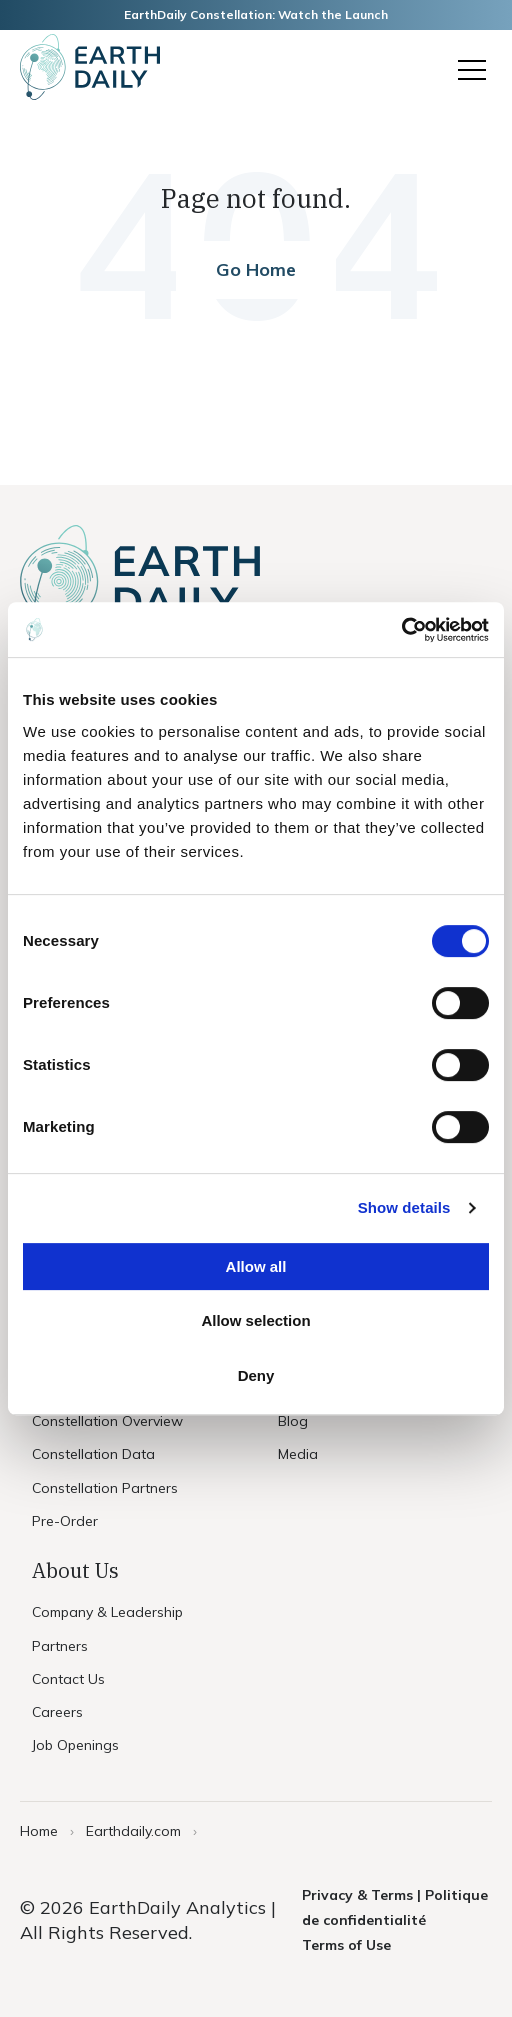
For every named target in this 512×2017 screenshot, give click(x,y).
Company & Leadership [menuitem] (107, 1612)
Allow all (256, 1266)
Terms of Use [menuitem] (346, 1945)
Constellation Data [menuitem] (93, 1454)
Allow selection (255, 1320)
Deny (256, 1375)
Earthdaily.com (133, 1831)
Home (39, 1831)
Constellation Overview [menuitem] (107, 1421)
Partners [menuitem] (60, 1646)
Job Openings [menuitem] (75, 1745)
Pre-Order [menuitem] (65, 1521)
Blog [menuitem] (293, 1421)
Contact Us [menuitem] (68, 1679)
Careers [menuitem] (57, 1712)
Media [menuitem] (298, 1454)
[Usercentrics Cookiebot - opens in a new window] (401, 630)
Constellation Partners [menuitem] (105, 1488)
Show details (404, 1207)
